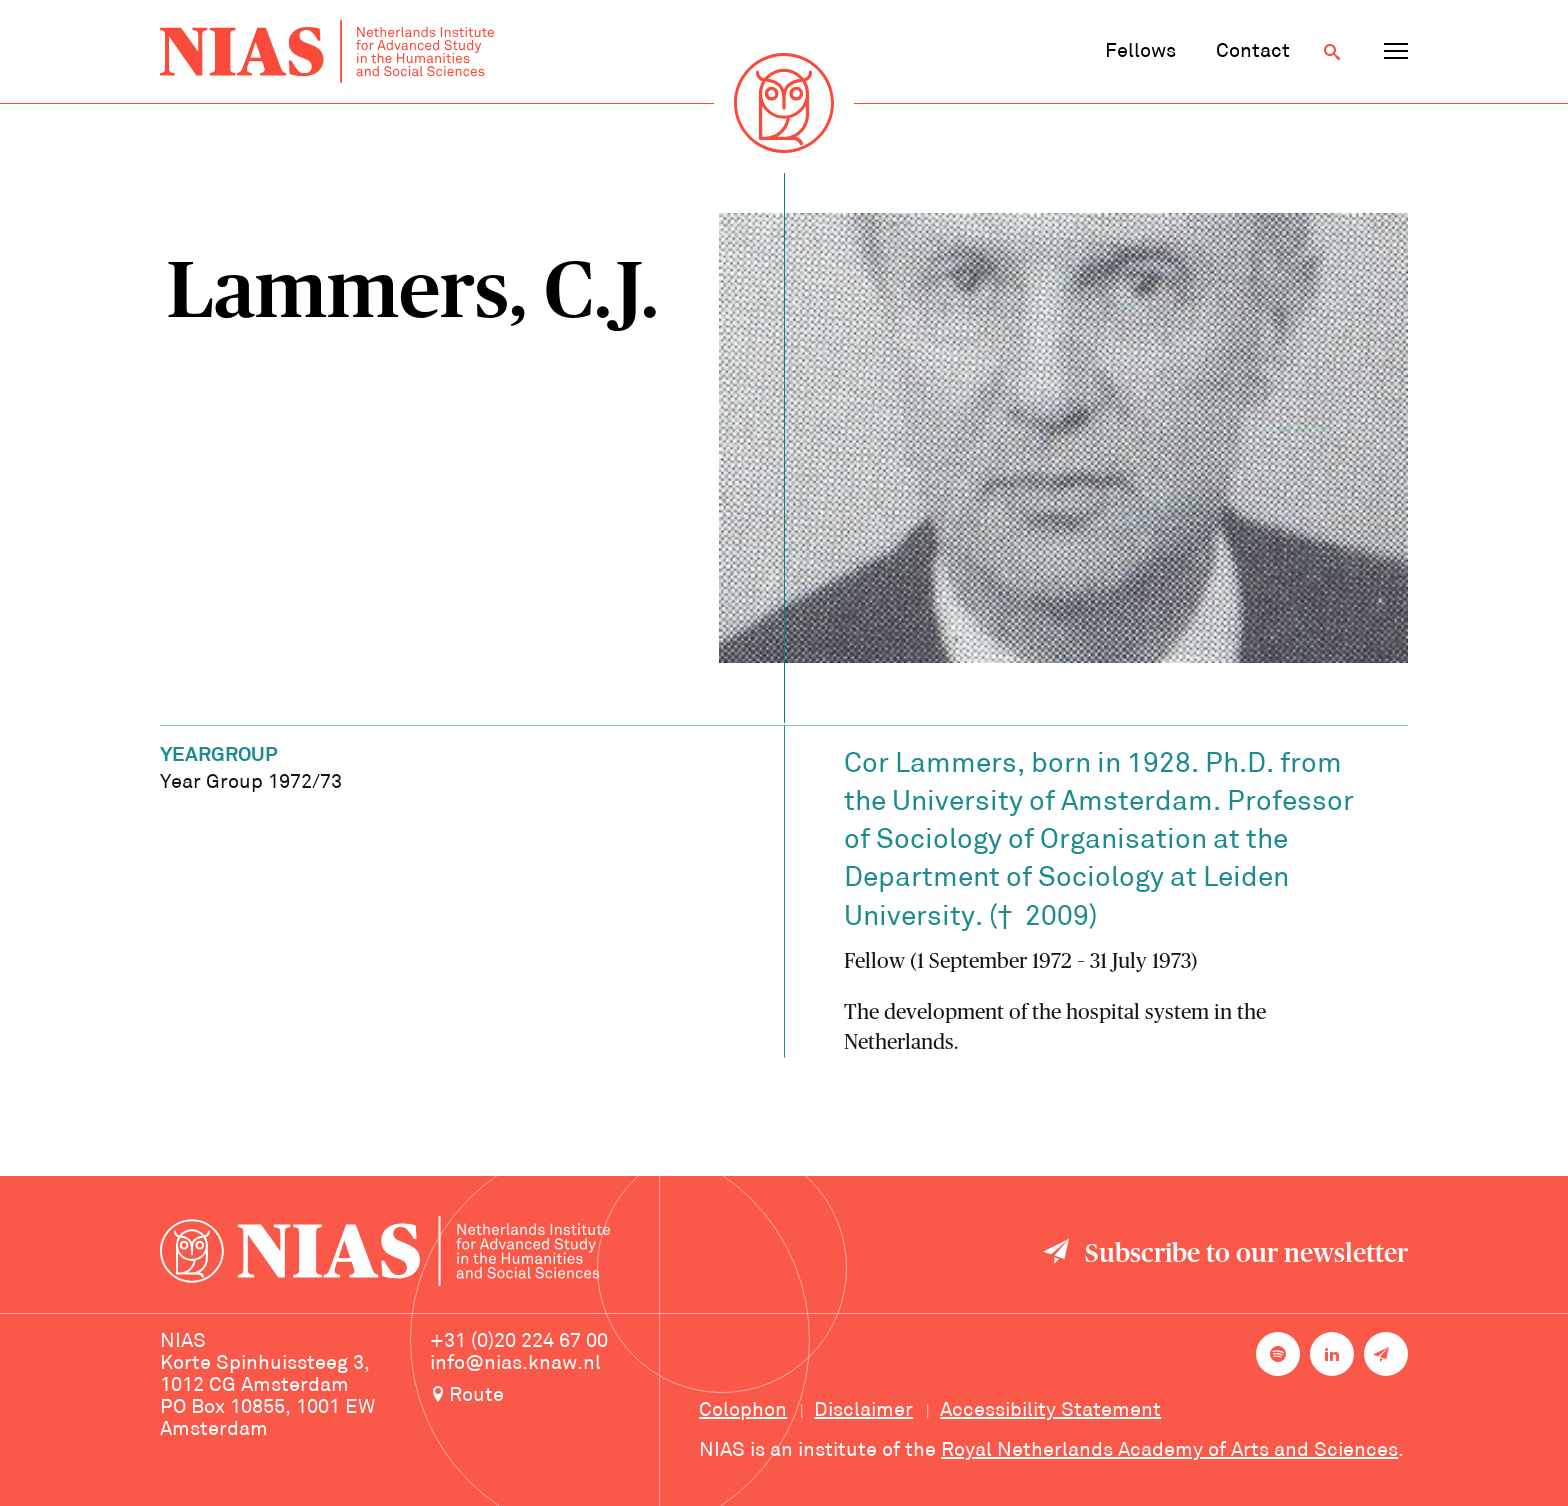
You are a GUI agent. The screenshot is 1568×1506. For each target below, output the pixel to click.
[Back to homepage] (327, 51)
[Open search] (1332, 52)
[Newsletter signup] (1386, 1354)
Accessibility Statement (1050, 1411)
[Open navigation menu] (1396, 52)
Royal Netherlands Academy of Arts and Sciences (1169, 1451)
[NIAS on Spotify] (1278, 1354)
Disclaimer (863, 1411)
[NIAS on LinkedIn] (1332, 1354)
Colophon (743, 1411)
